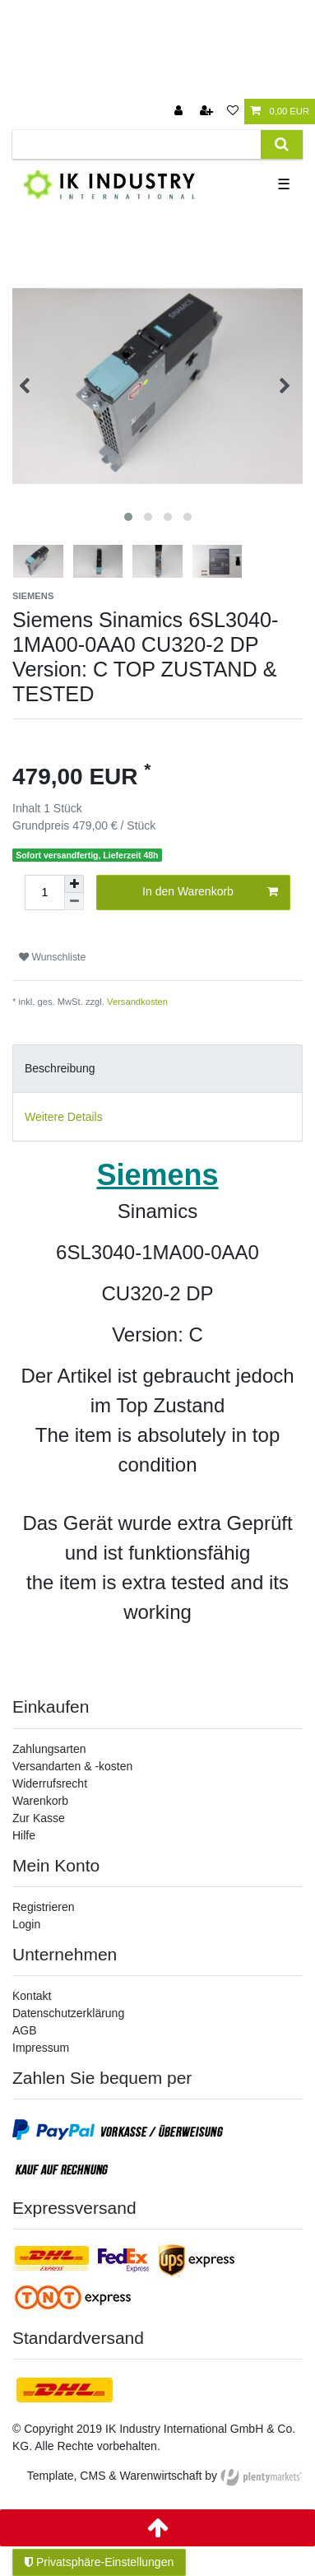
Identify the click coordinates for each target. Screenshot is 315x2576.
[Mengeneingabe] (44, 892)
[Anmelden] (180, 111)
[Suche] (282, 144)
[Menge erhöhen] (74, 884)
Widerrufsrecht (49, 1783)
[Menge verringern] (74, 901)
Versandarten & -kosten (72, 1766)
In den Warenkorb (210, 892)
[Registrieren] (208, 111)
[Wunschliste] (232, 111)
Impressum (40, 2047)
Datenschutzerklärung (68, 2013)
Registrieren (43, 1906)
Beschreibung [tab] (60, 1068)
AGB (24, 2030)
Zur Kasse (38, 1818)
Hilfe (23, 1835)
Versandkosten (137, 1002)
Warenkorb (40, 1800)
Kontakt (31, 1995)
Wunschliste (52, 957)
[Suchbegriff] (136, 144)
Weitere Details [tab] (64, 1116)
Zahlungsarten (49, 1748)
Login (26, 1924)
